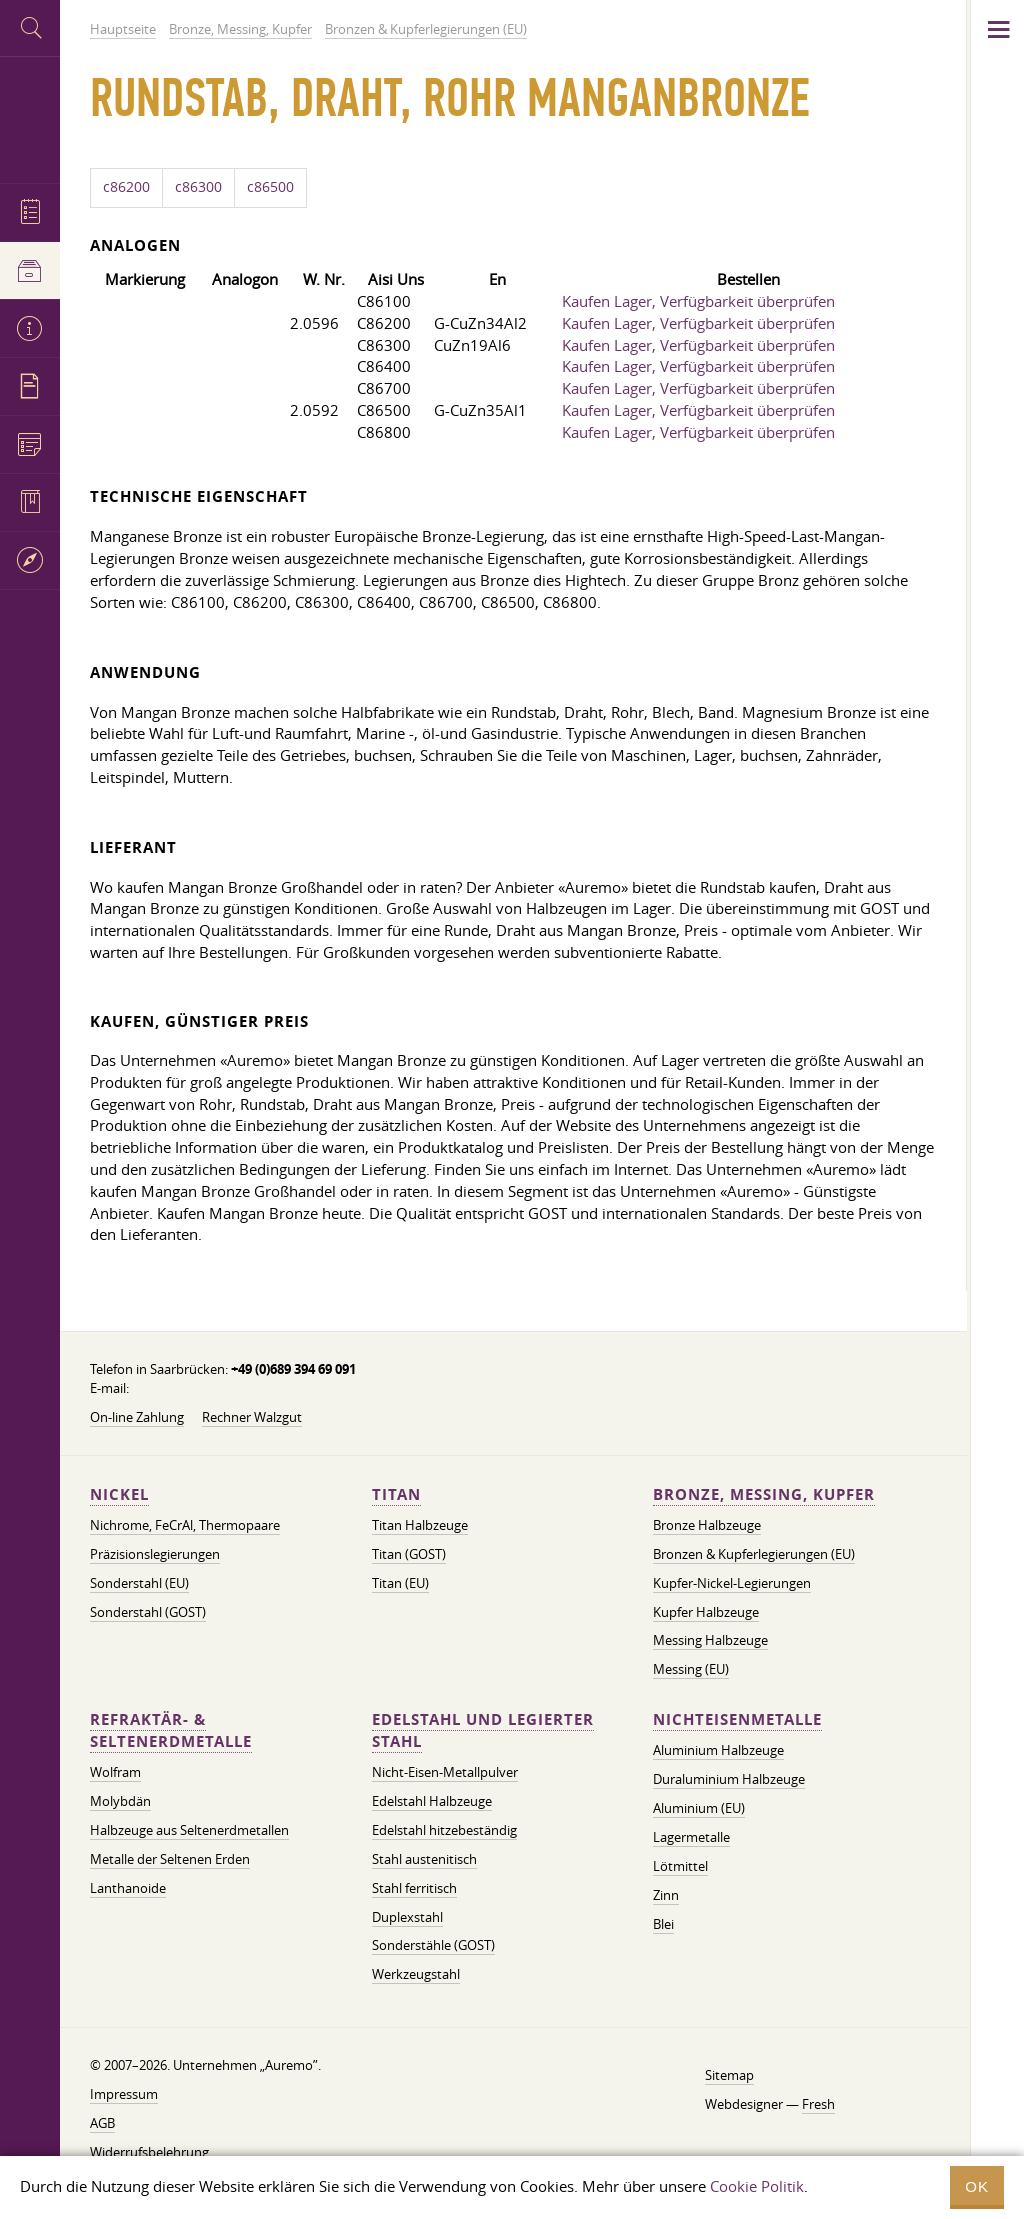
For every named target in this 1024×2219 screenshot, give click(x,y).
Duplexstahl (407, 1917)
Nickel (119, 1494)
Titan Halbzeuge (420, 1525)
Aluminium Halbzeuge (718, 1750)
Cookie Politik (757, 2186)
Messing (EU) (691, 1669)
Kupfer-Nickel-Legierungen (732, 1583)
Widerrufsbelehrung (149, 2152)
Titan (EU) (400, 1583)
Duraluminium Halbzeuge (729, 1779)
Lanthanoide (128, 1888)
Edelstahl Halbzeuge (432, 1801)
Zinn (666, 1895)
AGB (102, 2123)
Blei (663, 1924)
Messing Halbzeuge (710, 1640)
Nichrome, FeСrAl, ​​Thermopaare (185, 1525)
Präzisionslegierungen (155, 1554)
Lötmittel (680, 1866)
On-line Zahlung (137, 1417)
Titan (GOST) (409, 1554)
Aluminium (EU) (699, 1808)
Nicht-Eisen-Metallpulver (445, 1772)
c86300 (198, 187)
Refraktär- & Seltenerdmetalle (171, 1730)
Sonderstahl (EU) (139, 1583)
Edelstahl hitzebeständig (444, 1830)
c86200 (126, 187)
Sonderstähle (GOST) (433, 1945)
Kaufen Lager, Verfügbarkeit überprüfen (698, 301)
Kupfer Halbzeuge (706, 1612)
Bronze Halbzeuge (707, 1525)
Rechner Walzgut (252, 1417)
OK (977, 2186)
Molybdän (120, 1801)
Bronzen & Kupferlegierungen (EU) (754, 1554)
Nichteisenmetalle (737, 1719)
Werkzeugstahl (416, 1974)
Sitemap (729, 2075)
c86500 (270, 187)
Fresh (818, 2104)
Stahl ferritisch (414, 1888)
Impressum (124, 2094)
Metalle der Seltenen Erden (170, 1859)
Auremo (30, 117)
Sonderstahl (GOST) (148, 1612)
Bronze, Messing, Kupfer (764, 1494)
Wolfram (115, 1772)
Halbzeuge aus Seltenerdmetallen (189, 1830)
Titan (396, 1494)
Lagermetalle (691, 1837)
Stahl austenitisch (424, 1859)
